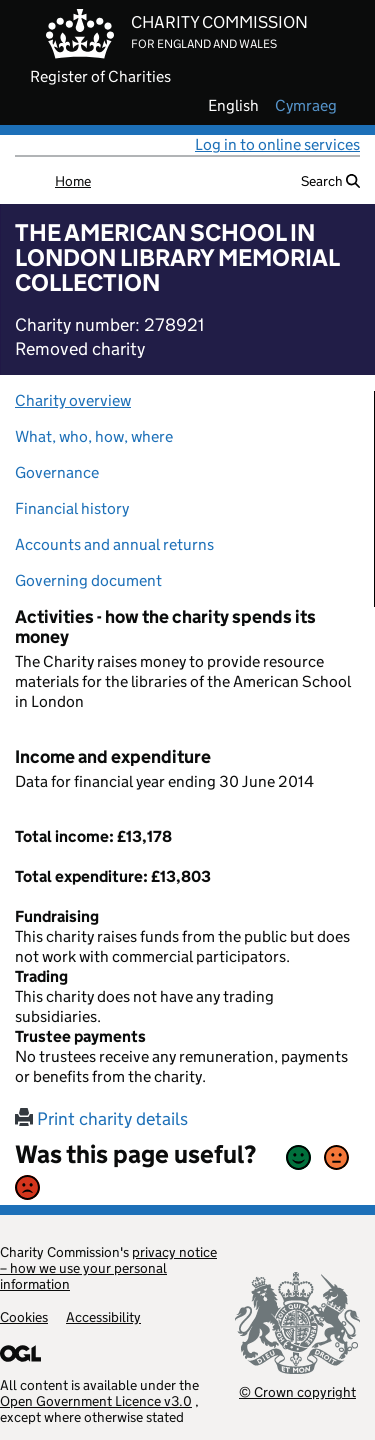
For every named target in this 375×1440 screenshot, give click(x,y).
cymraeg (306, 106)
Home (73, 181)
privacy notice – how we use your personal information (108, 1268)
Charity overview (73, 400)
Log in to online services (277, 144)
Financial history (72, 508)
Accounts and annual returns (114, 544)
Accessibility (103, 1317)
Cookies (24, 1317)
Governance (57, 472)
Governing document (88, 580)
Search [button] (330, 181)
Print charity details (101, 1119)
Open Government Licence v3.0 (96, 1401)
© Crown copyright (297, 1391)
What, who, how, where (94, 436)
